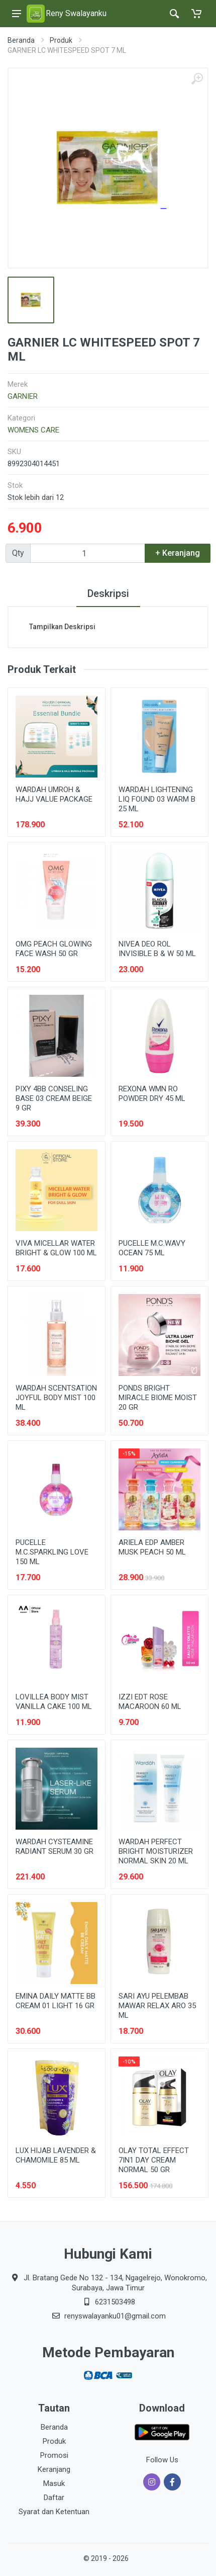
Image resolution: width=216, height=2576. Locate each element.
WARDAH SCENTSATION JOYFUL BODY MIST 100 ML (56, 1398)
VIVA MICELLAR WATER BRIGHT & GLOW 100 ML (56, 1248)
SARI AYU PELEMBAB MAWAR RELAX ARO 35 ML (157, 2006)
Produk (61, 40)
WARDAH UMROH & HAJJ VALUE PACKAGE (54, 794)
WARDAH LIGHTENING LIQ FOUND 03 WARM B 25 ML (157, 799)
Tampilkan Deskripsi (62, 627)
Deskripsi (108, 593)
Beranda (21, 40)
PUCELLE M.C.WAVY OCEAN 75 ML (152, 1248)
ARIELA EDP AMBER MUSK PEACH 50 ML (152, 1547)
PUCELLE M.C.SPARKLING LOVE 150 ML (52, 1552)
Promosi (54, 2455)
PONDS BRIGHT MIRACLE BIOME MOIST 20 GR (158, 1398)
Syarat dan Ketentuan (54, 2511)
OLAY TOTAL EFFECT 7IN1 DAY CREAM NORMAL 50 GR (154, 2160)
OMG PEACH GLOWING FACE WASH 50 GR (54, 948)
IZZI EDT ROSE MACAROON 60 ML (150, 1701)
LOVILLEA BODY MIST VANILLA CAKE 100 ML (54, 1701)
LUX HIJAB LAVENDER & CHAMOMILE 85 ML (56, 2155)
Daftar (54, 2497)
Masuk (54, 2483)
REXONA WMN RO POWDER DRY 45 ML (152, 1093)
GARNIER (23, 396)
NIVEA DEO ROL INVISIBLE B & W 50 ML (157, 948)
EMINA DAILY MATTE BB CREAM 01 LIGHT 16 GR (55, 2001)
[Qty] (87, 553)
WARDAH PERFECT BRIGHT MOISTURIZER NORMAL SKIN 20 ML (156, 1851)
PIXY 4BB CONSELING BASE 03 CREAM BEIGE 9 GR (54, 1098)
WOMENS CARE (33, 430)
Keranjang (54, 2469)
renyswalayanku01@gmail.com (115, 2316)
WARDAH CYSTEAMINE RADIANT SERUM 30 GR (54, 1846)
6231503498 (115, 2301)
